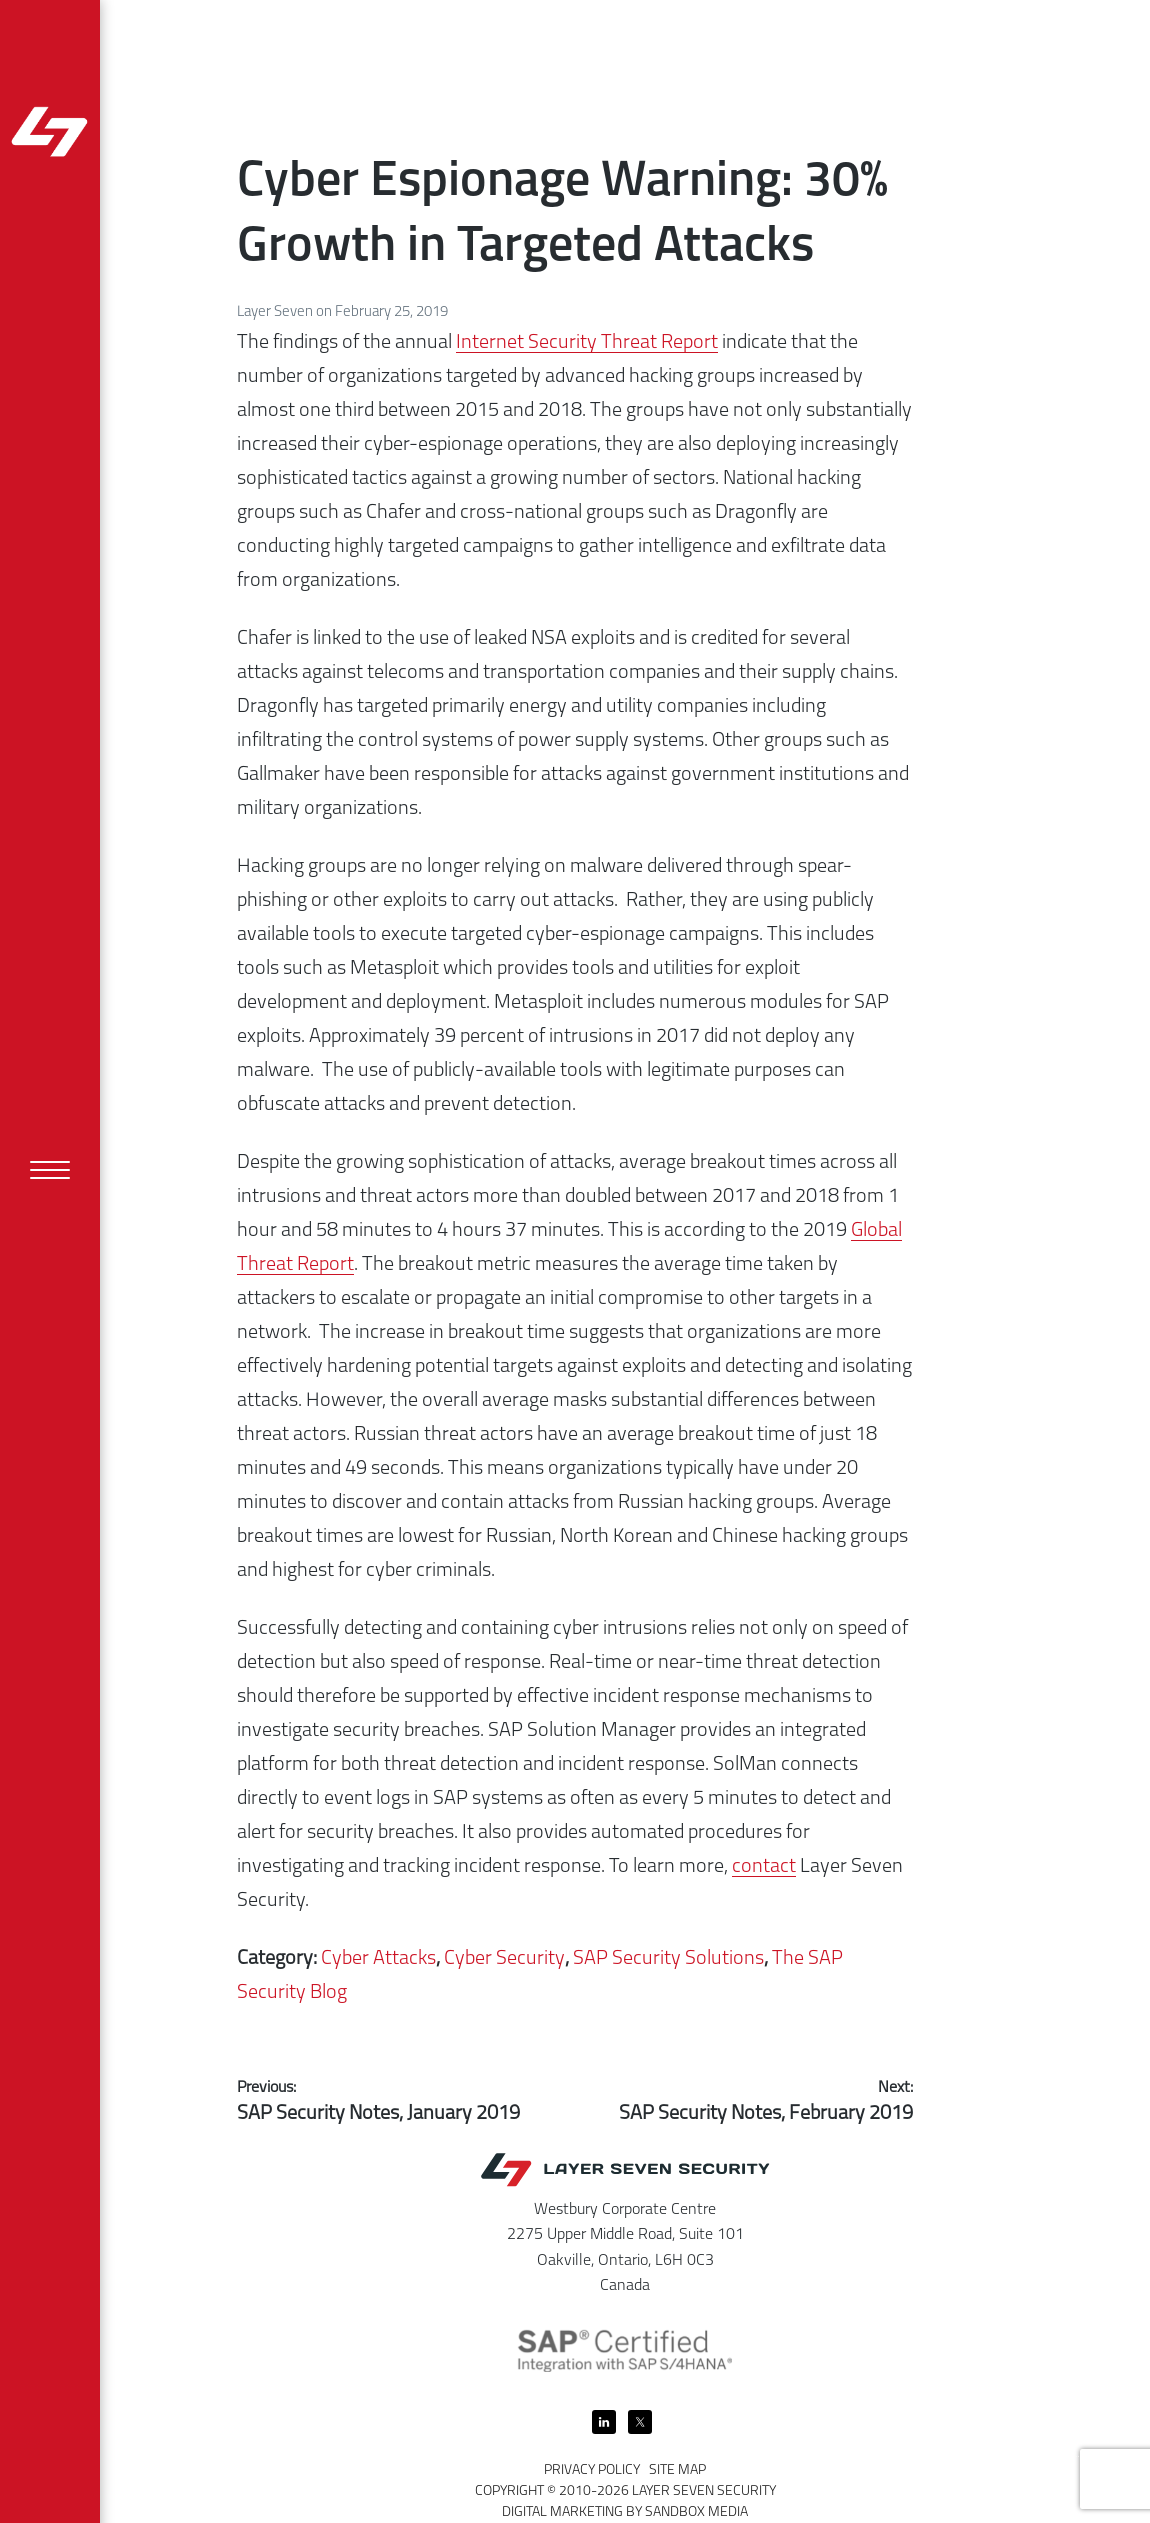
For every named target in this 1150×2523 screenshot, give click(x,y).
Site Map (677, 2470)
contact (764, 1867)
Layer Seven (276, 312)
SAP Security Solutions (668, 1959)
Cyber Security (504, 1959)
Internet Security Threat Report (587, 343)
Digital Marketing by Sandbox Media (625, 2512)
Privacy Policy (592, 2470)
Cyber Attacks (378, 1959)
